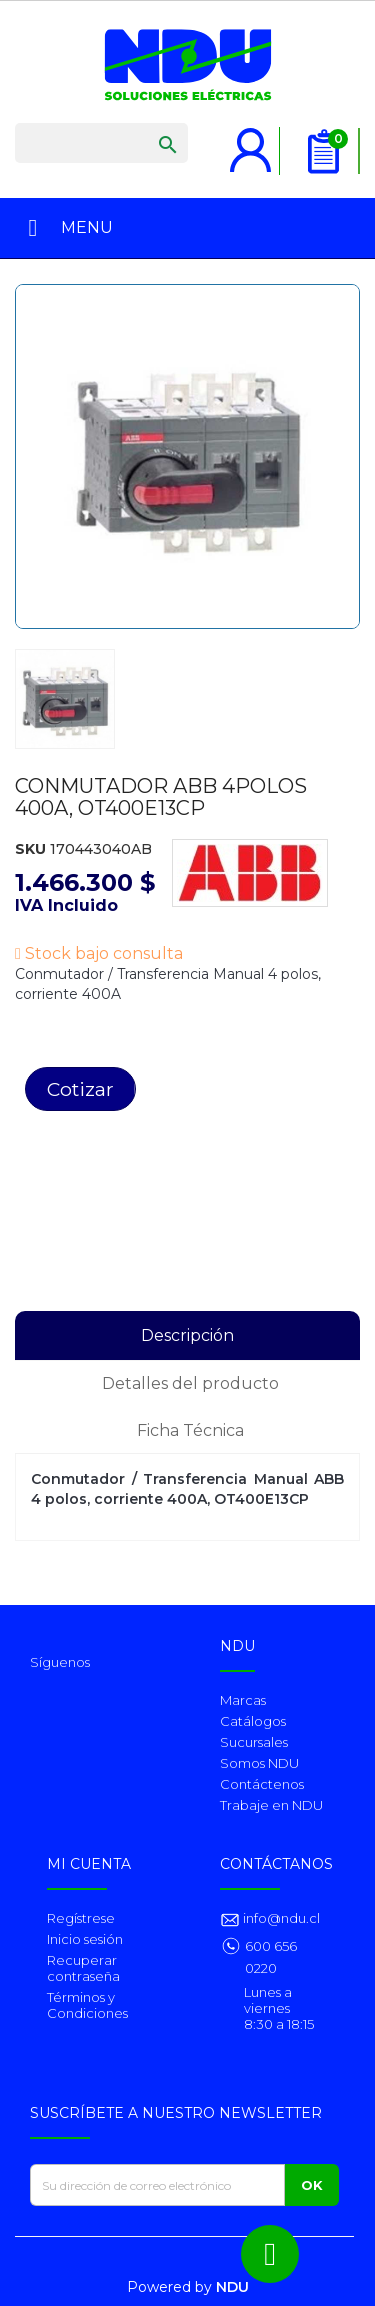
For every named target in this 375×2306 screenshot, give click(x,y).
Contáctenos (262, 1784)
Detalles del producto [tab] (190, 1383)
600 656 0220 (271, 1957)
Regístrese (81, 1918)
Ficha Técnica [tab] (190, 1430)
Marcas (243, 1700)
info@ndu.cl (280, 1918)
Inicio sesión (85, 1939)
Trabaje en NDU (271, 1805)
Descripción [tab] (187, 1335)
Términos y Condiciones (87, 2005)
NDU (232, 2287)
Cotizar (80, 1089)
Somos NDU (259, 1763)
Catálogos (253, 1721)
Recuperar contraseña (83, 1968)
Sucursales (254, 1742)
